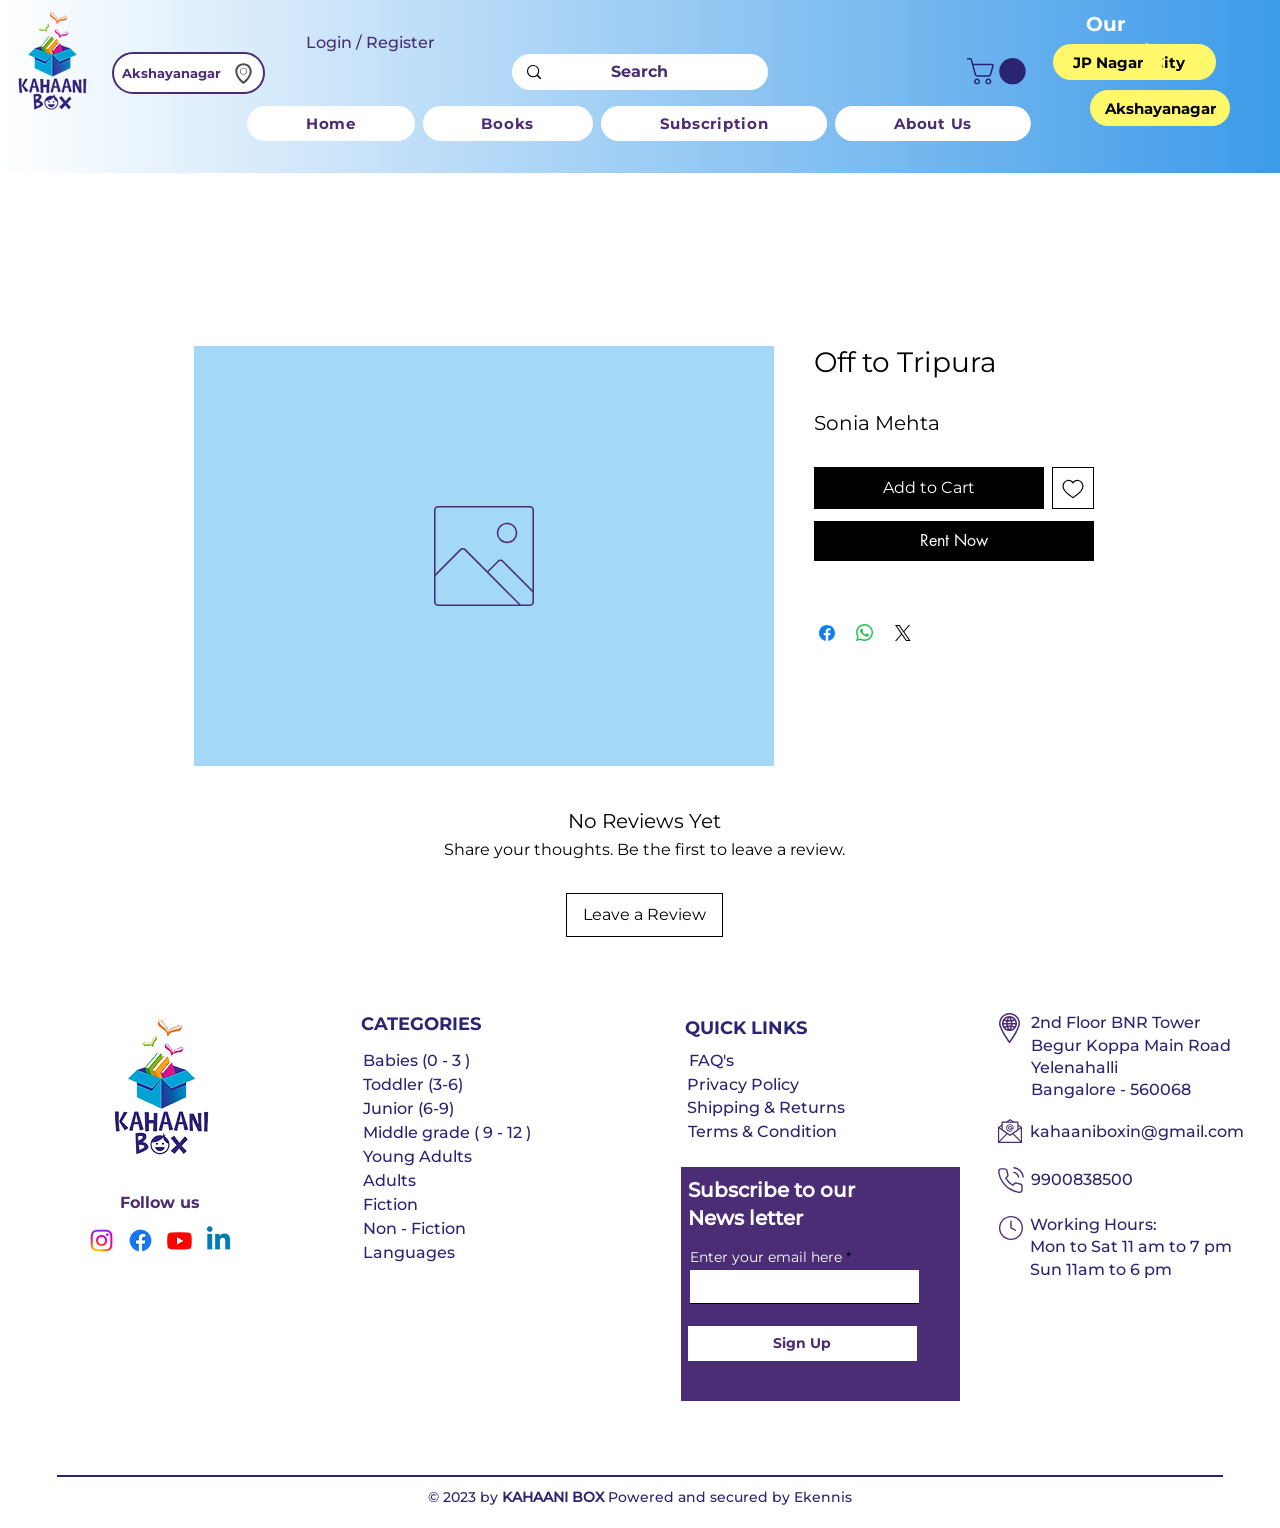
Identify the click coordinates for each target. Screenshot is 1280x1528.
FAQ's (711, 1060)
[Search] (639, 72)
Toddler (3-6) (413, 1084)
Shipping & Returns (766, 1107)
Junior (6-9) (408, 1108)
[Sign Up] (802, 1343)
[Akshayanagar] (188, 73)
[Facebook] (140, 1240)
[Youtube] (179, 1240)
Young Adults (417, 1156)
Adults (389, 1180)
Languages (409, 1252)
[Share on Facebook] (827, 633)
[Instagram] (101, 1240)
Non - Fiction (414, 1228)
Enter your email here (766, 1257)
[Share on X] (903, 633)
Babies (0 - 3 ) (416, 1060)
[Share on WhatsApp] (865, 633)
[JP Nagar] (1108, 62)
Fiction (390, 1204)
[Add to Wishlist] (1073, 488)
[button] (999, 71)
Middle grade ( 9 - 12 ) (447, 1132)
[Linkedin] (218, 1240)
